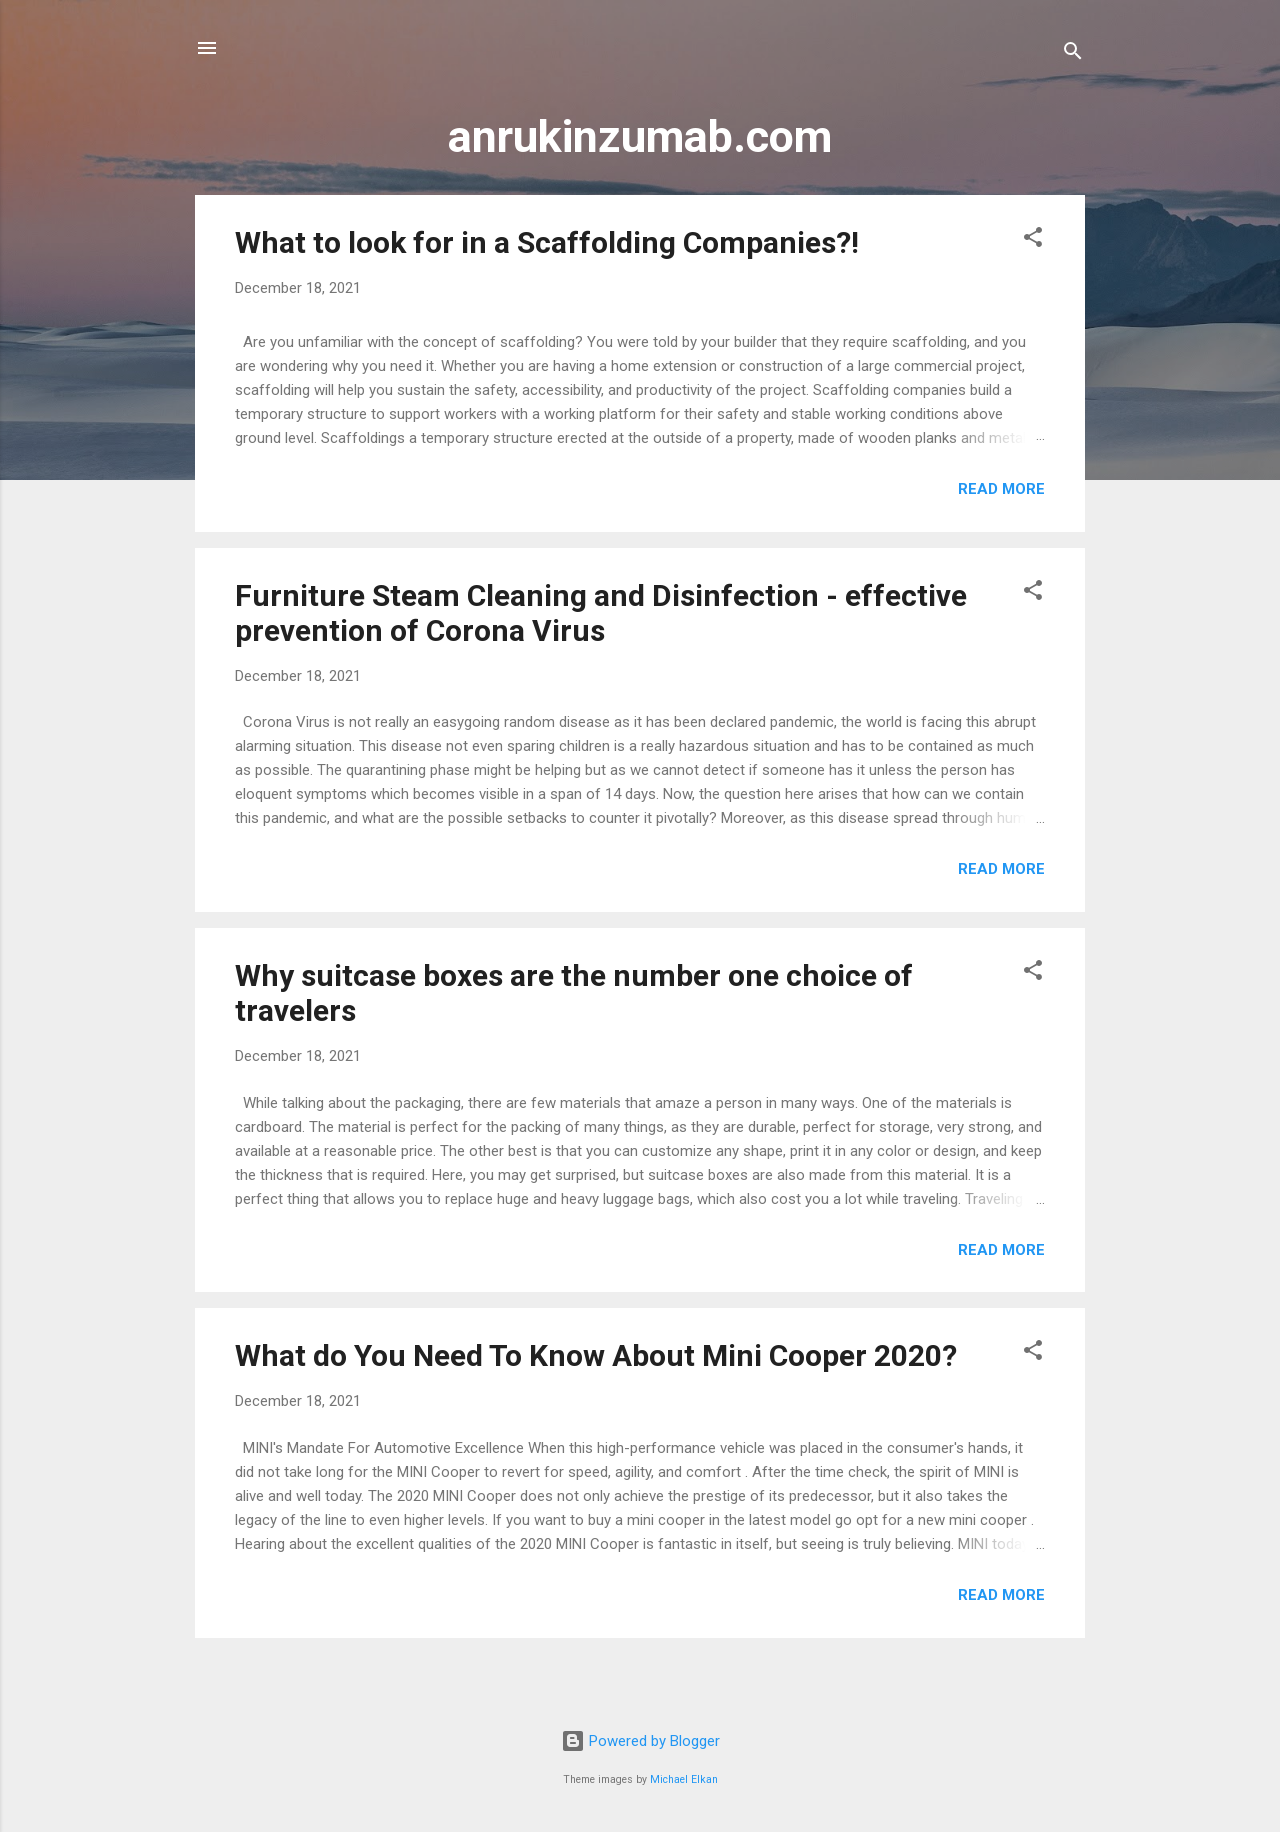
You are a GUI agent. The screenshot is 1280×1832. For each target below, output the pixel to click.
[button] (1033, 240)
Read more (1001, 489)
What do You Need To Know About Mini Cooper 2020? (596, 1355)
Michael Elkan (684, 1779)
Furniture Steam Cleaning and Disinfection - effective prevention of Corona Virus (601, 613)
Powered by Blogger (640, 1741)
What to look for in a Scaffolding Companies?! (547, 242)
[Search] (1073, 54)
